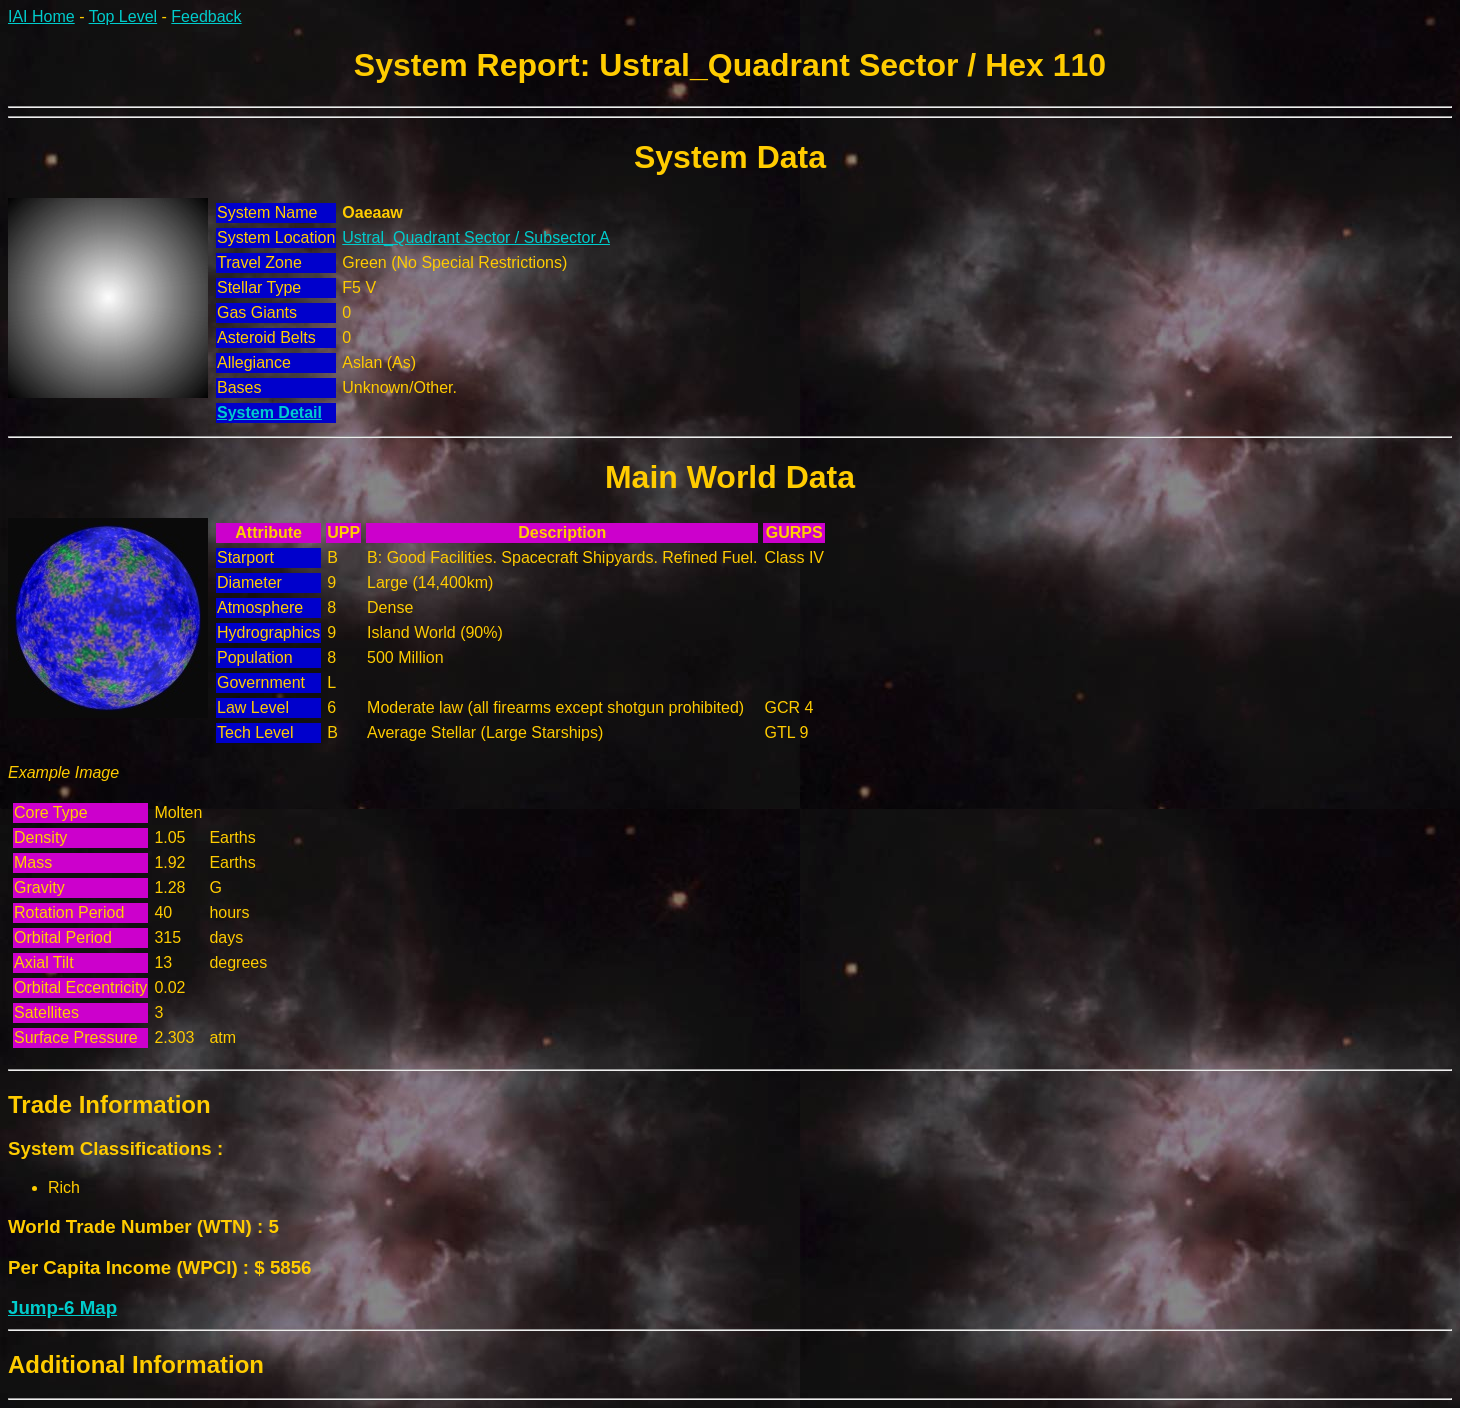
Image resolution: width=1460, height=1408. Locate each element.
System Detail (269, 412)
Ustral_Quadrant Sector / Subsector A (476, 237)
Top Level (123, 16)
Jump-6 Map (62, 1307)
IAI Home (41, 16)
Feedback (206, 16)
